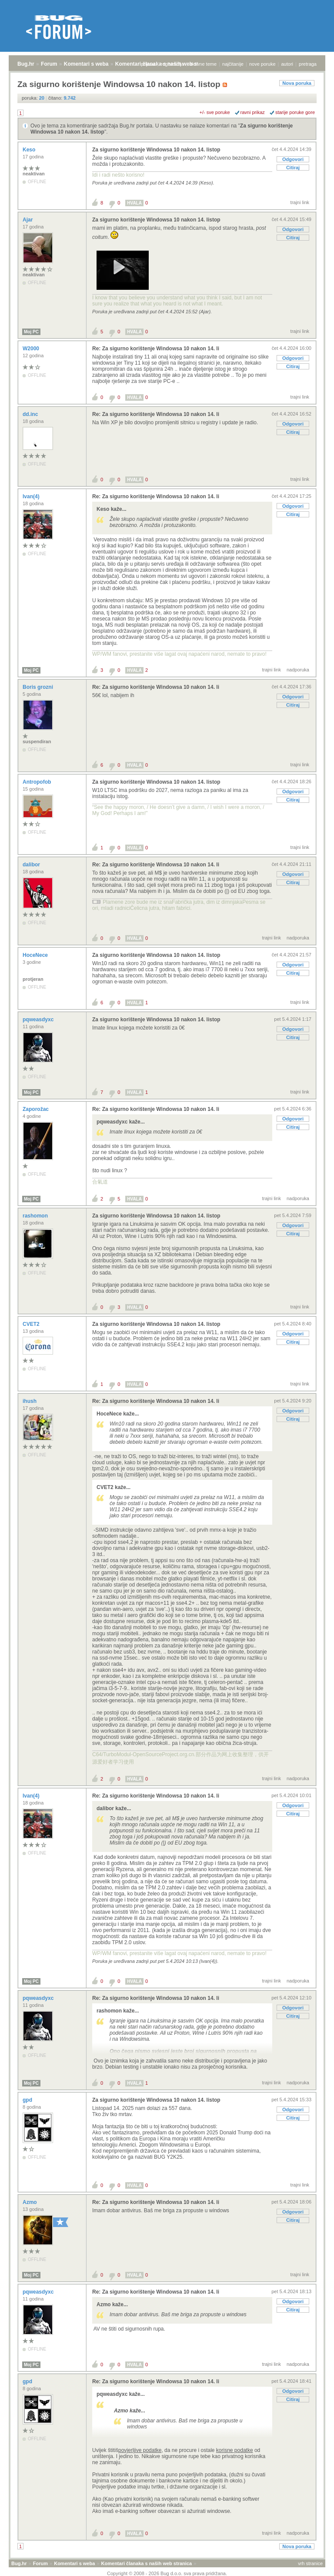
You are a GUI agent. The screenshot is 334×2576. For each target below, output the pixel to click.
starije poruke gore (295, 112)
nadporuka (298, 669)
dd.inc (31, 414)
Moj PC (31, 331)
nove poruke (262, 64)
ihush (30, 1401)
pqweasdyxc (39, 1019)
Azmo (30, 2202)
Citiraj (293, 167)
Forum (49, 64)
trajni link (300, 202)
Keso (30, 150)
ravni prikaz (252, 112)
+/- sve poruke (215, 112)
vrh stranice (310, 2563)
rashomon (36, 1216)
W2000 (31, 348)
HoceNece (36, 955)
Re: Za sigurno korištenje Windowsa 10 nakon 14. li (155, 348)
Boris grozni (38, 687)
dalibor (32, 865)
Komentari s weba (86, 64)
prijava (148, 64)
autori (287, 64)
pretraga (308, 64)
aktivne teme (203, 64)
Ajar (28, 220)
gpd (28, 2100)
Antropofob (38, 782)
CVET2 (32, 1324)
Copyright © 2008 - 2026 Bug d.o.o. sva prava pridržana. (167, 2573)
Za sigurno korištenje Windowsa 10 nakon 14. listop (156, 150)
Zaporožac (36, 1109)
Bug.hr (25, 64)
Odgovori (293, 159)
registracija (172, 64)
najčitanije (233, 64)
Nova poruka (296, 83)
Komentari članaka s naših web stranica (146, 2563)
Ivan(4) (32, 496)
